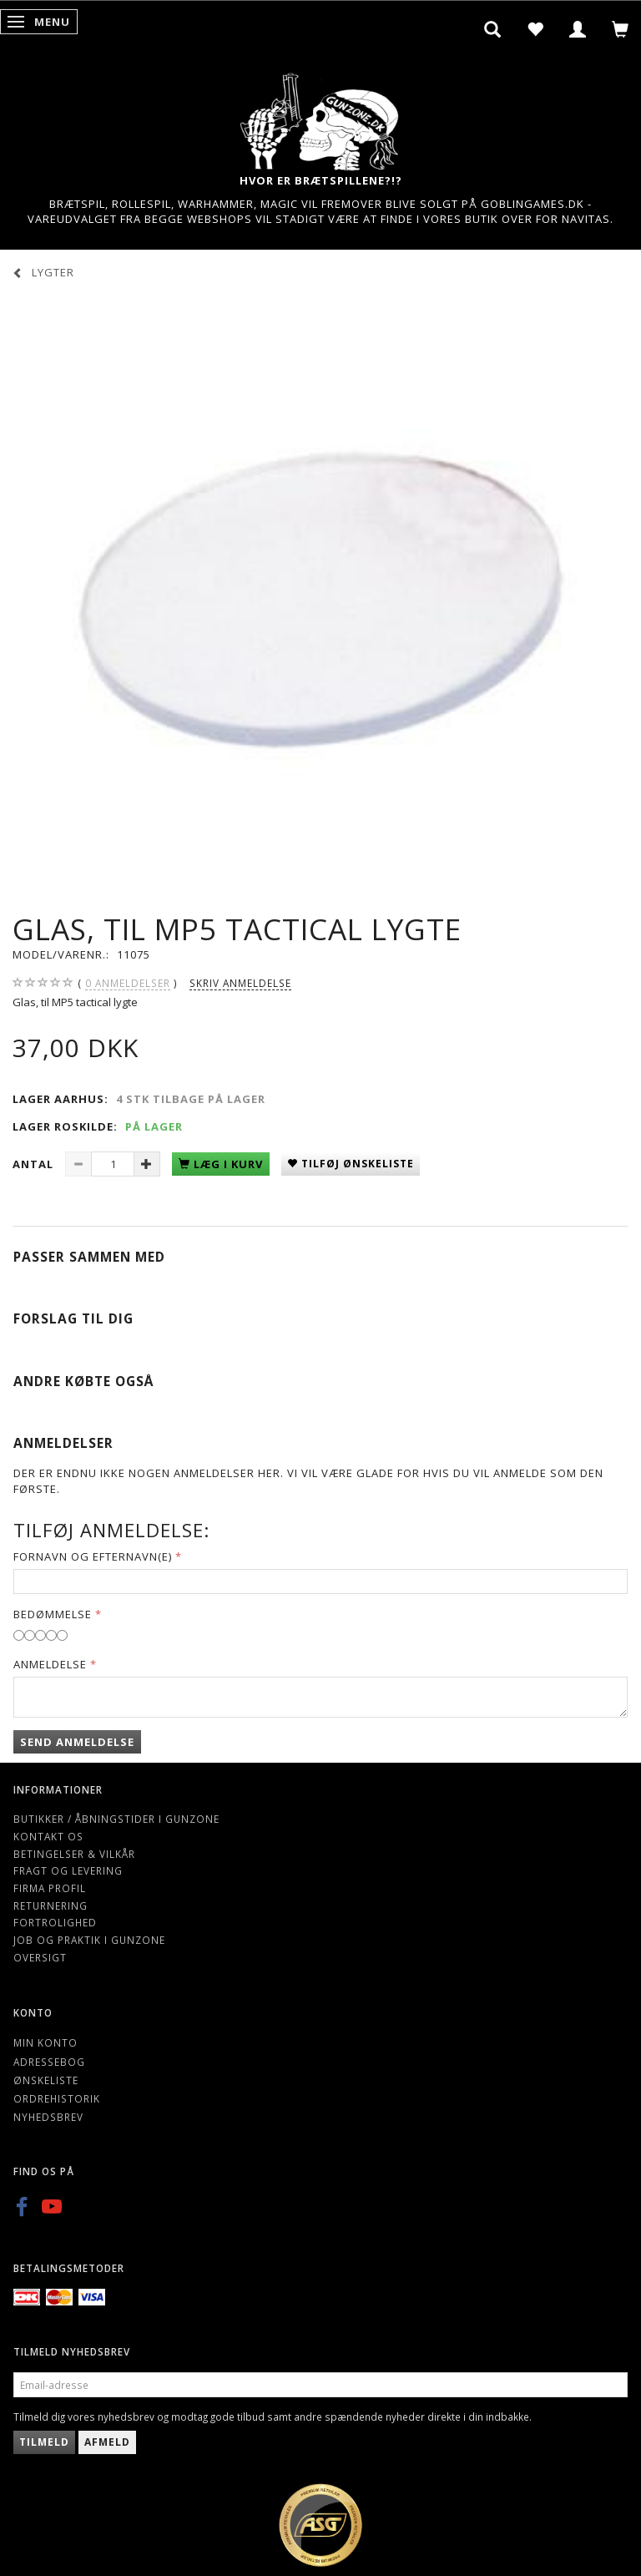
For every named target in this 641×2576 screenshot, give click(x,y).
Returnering (50, 1905)
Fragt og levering (68, 1870)
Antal (35, 1164)
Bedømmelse (52, 1614)
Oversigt (40, 1957)
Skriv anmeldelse (240, 982)
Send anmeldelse (77, 1741)
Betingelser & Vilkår (74, 1853)
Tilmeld (44, 2442)
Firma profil (49, 1888)
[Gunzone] (320, 117)
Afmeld (107, 2442)
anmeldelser (127, 983)
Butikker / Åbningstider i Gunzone (116, 1818)
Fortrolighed (55, 1922)
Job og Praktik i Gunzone (89, 1939)
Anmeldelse (50, 1664)
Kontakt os (48, 1836)
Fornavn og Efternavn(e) (92, 1556)
